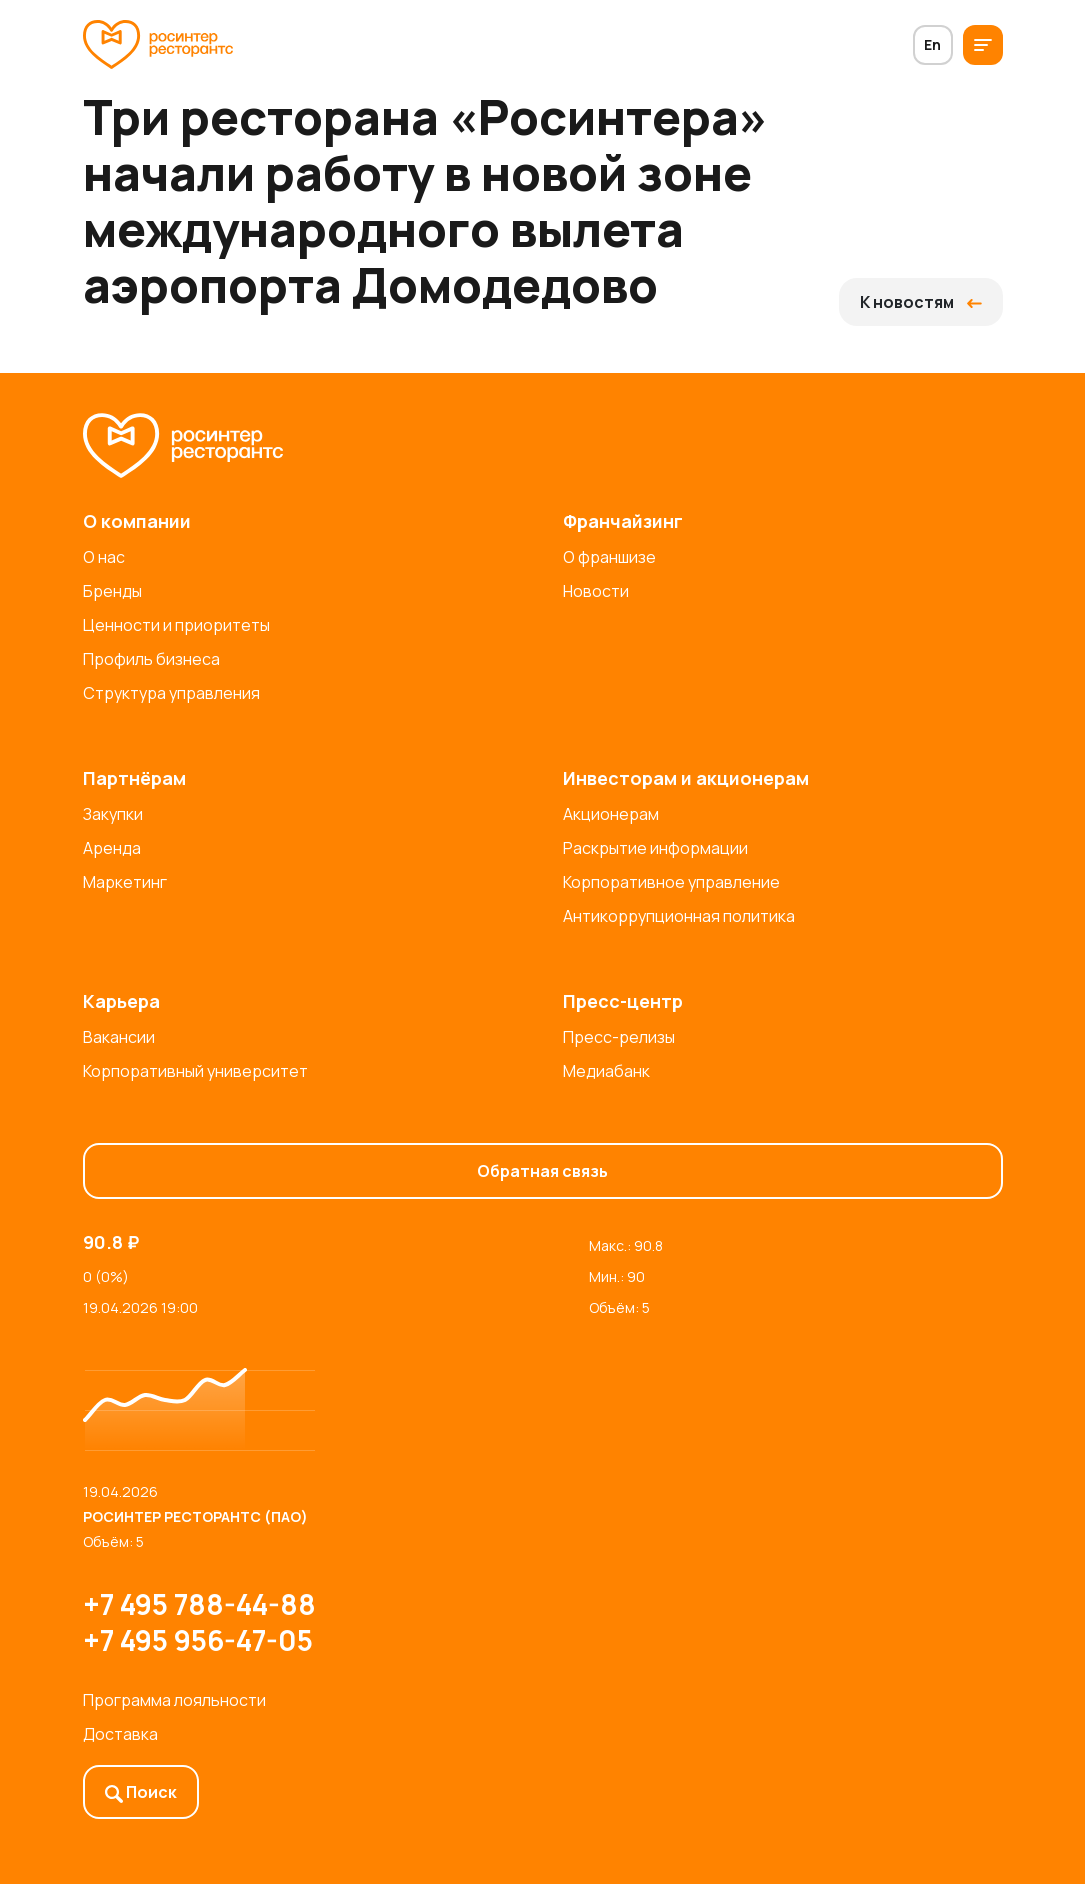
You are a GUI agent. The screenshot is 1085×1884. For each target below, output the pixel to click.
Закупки (113, 814)
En (932, 44)
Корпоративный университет (195, 1071)
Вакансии (119, 1037)
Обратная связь (542, 1171)
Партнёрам (134, 778)
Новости (596, 591)
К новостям (921, 302)
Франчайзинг (623, 521)
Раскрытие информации (655, 848)
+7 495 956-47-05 (198, 1640)
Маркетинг (125, 882)
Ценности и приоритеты (176, 625)
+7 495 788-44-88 (199, 1604)
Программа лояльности (174, 1700)
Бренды (112, 591)
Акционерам (611, 814)
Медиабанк (606, 1071)
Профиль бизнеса (151, 659)
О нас (104, 557)
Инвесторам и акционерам (686, 778)
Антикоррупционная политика (679, 916)
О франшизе (609, 557)
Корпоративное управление (671, 882)
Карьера (121, 1001)
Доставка (120, 1734)
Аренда (112, 848)
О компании (137, 521)
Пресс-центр (623, 1001)
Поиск (141, 1792)
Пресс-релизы (619, 1037)
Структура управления (171, 693)
